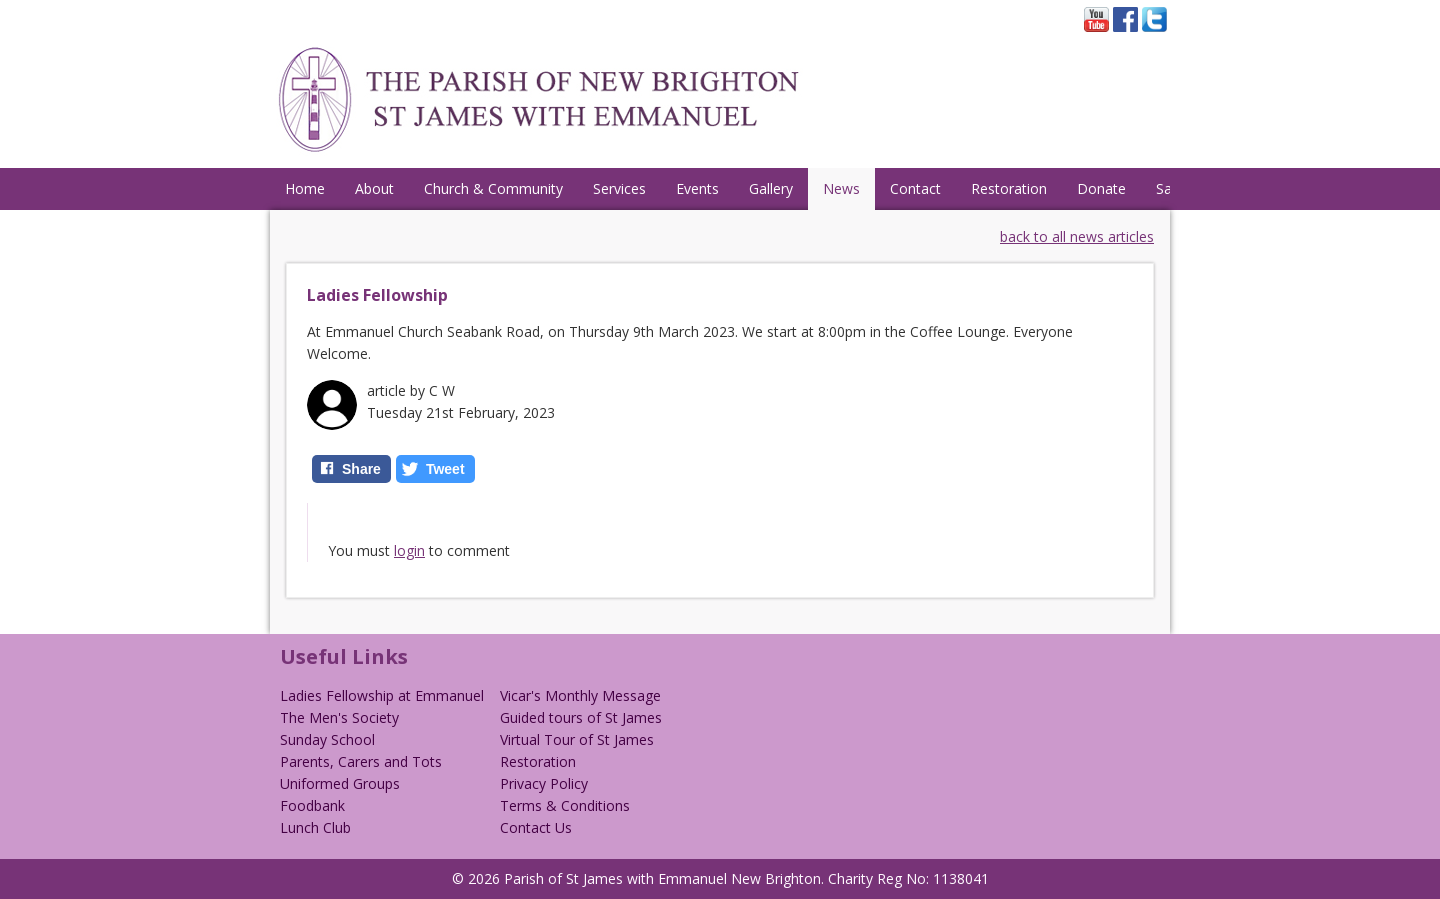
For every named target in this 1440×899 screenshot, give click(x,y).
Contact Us (536, 827)
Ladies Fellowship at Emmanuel (382, 695)
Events (697, 188)
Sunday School (327, 739)
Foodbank (312, 805)
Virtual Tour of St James (577, 739)
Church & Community (493, 188)
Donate (1101, 188)
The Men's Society (339, 717)
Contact (915, 188)
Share (361, 469)
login (409, 550)
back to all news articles (1077, 236)
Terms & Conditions (565, 805)
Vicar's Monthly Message (580, 695)
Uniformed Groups (340, 783)
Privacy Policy (544, 783)
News (841, 188)
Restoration (1009, 188)
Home (305, 188)
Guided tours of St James (581, 717)
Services (619, 188)
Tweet (445, 469)
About (374, 188)
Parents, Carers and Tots (361, 761)
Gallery (771, 188)
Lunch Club (315, 827)
